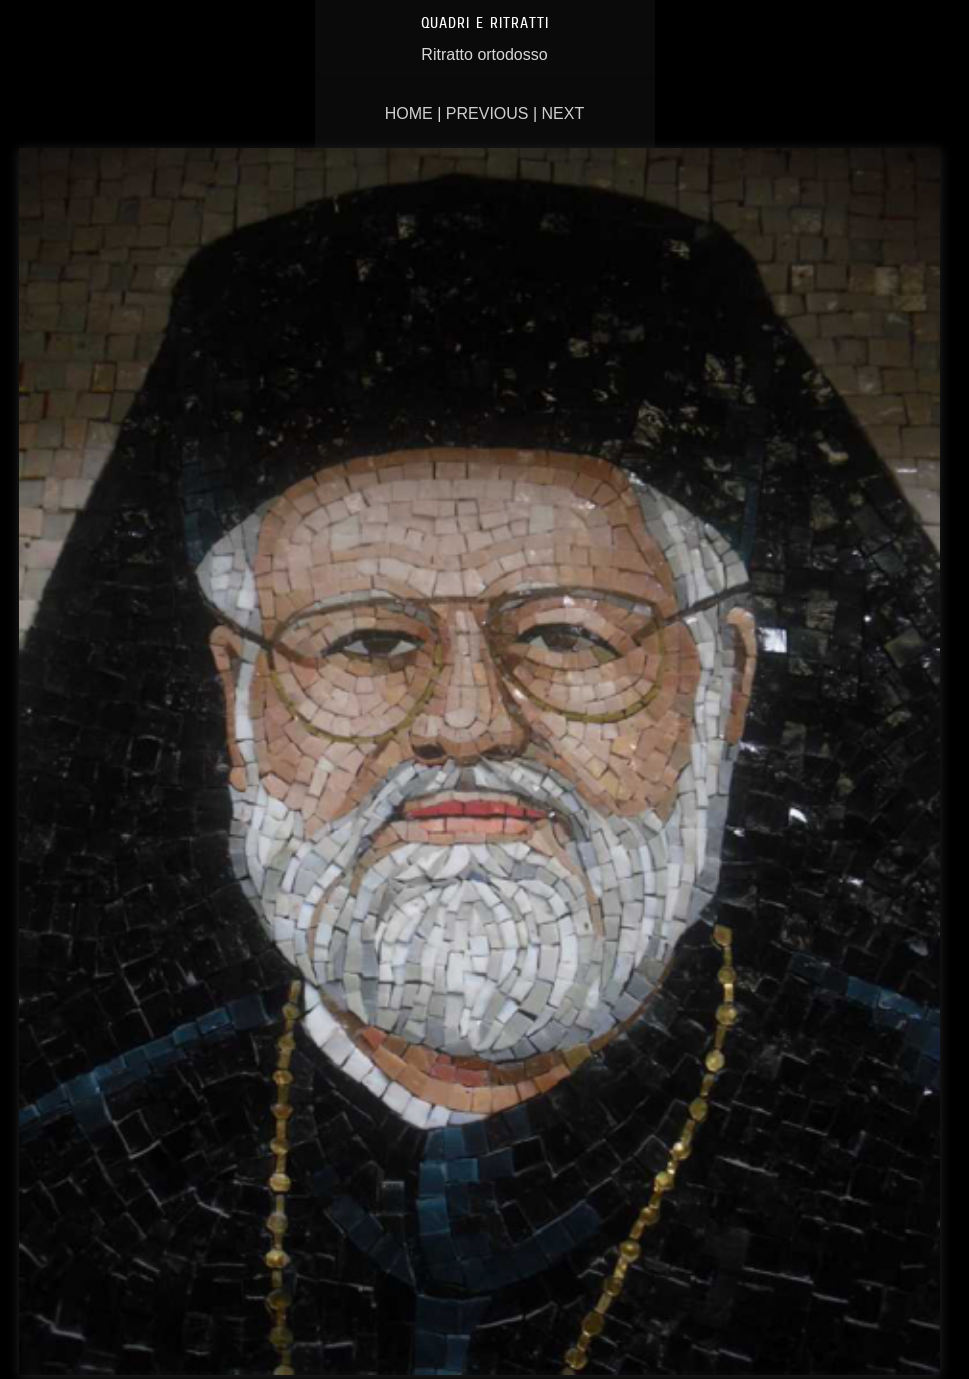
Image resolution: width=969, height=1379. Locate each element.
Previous (487, 113)
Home (409, 113)
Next (563, 113)
